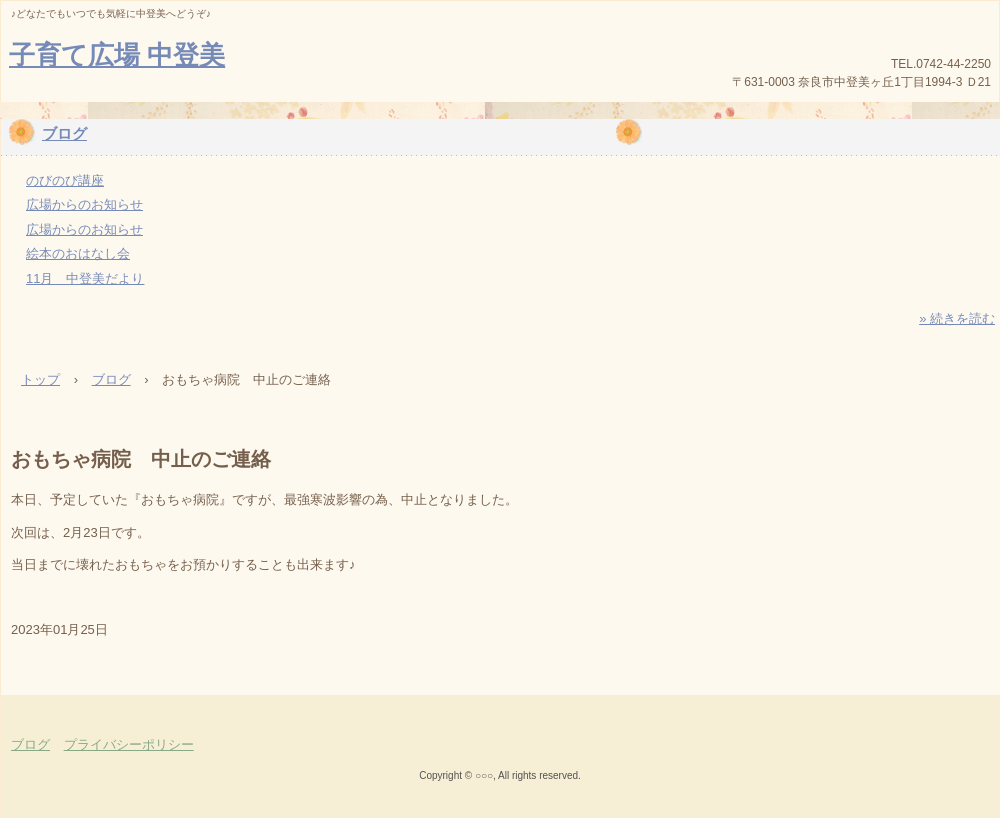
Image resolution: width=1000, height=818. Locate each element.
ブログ (64, 133)
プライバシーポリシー (129, 744)
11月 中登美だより (85, 278)
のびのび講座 (65, 180)
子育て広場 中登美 (117, 55)
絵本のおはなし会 (78, 253)
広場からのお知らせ (84, 204)
